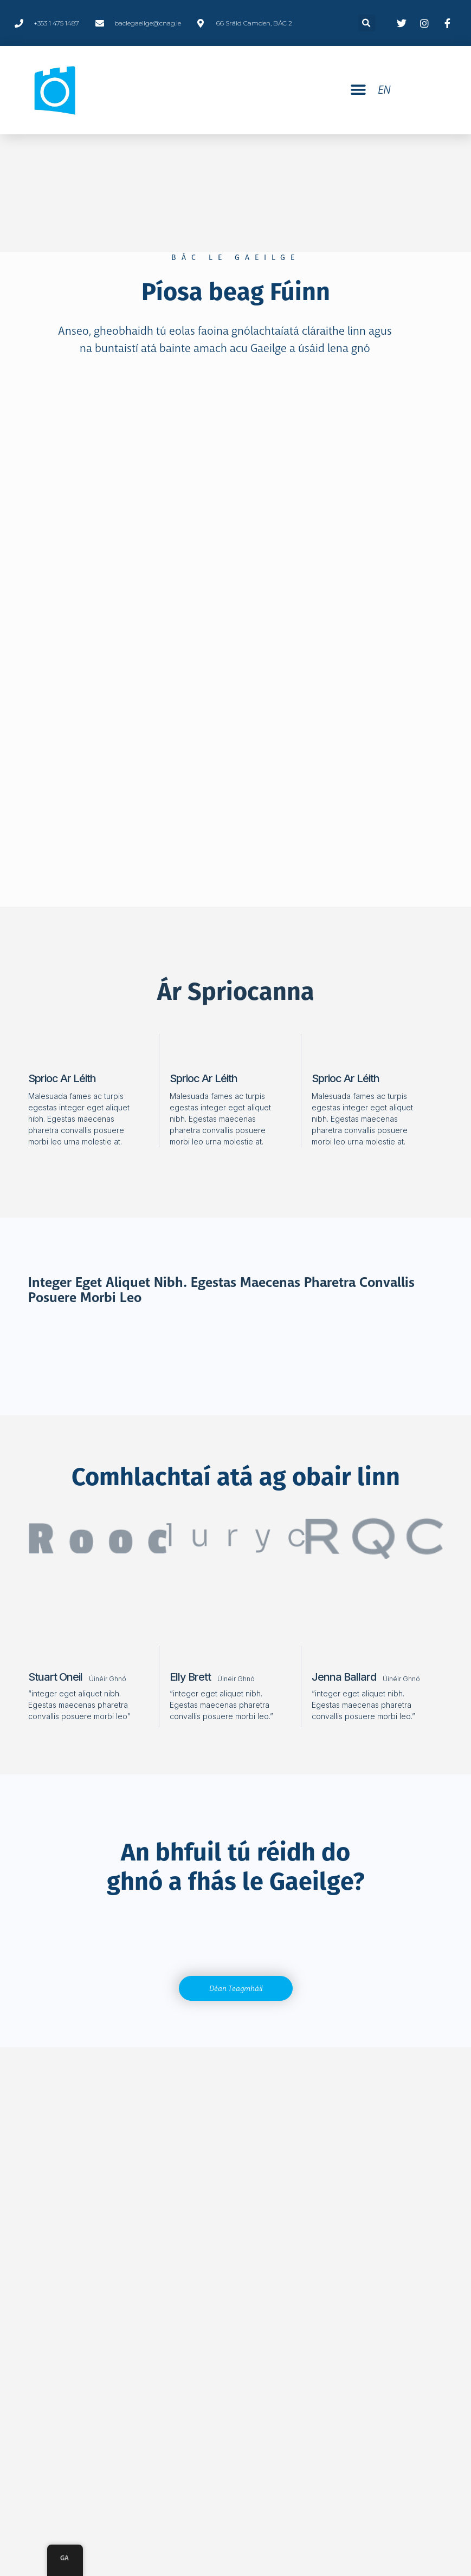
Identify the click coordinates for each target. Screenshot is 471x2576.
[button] (358, 90)
